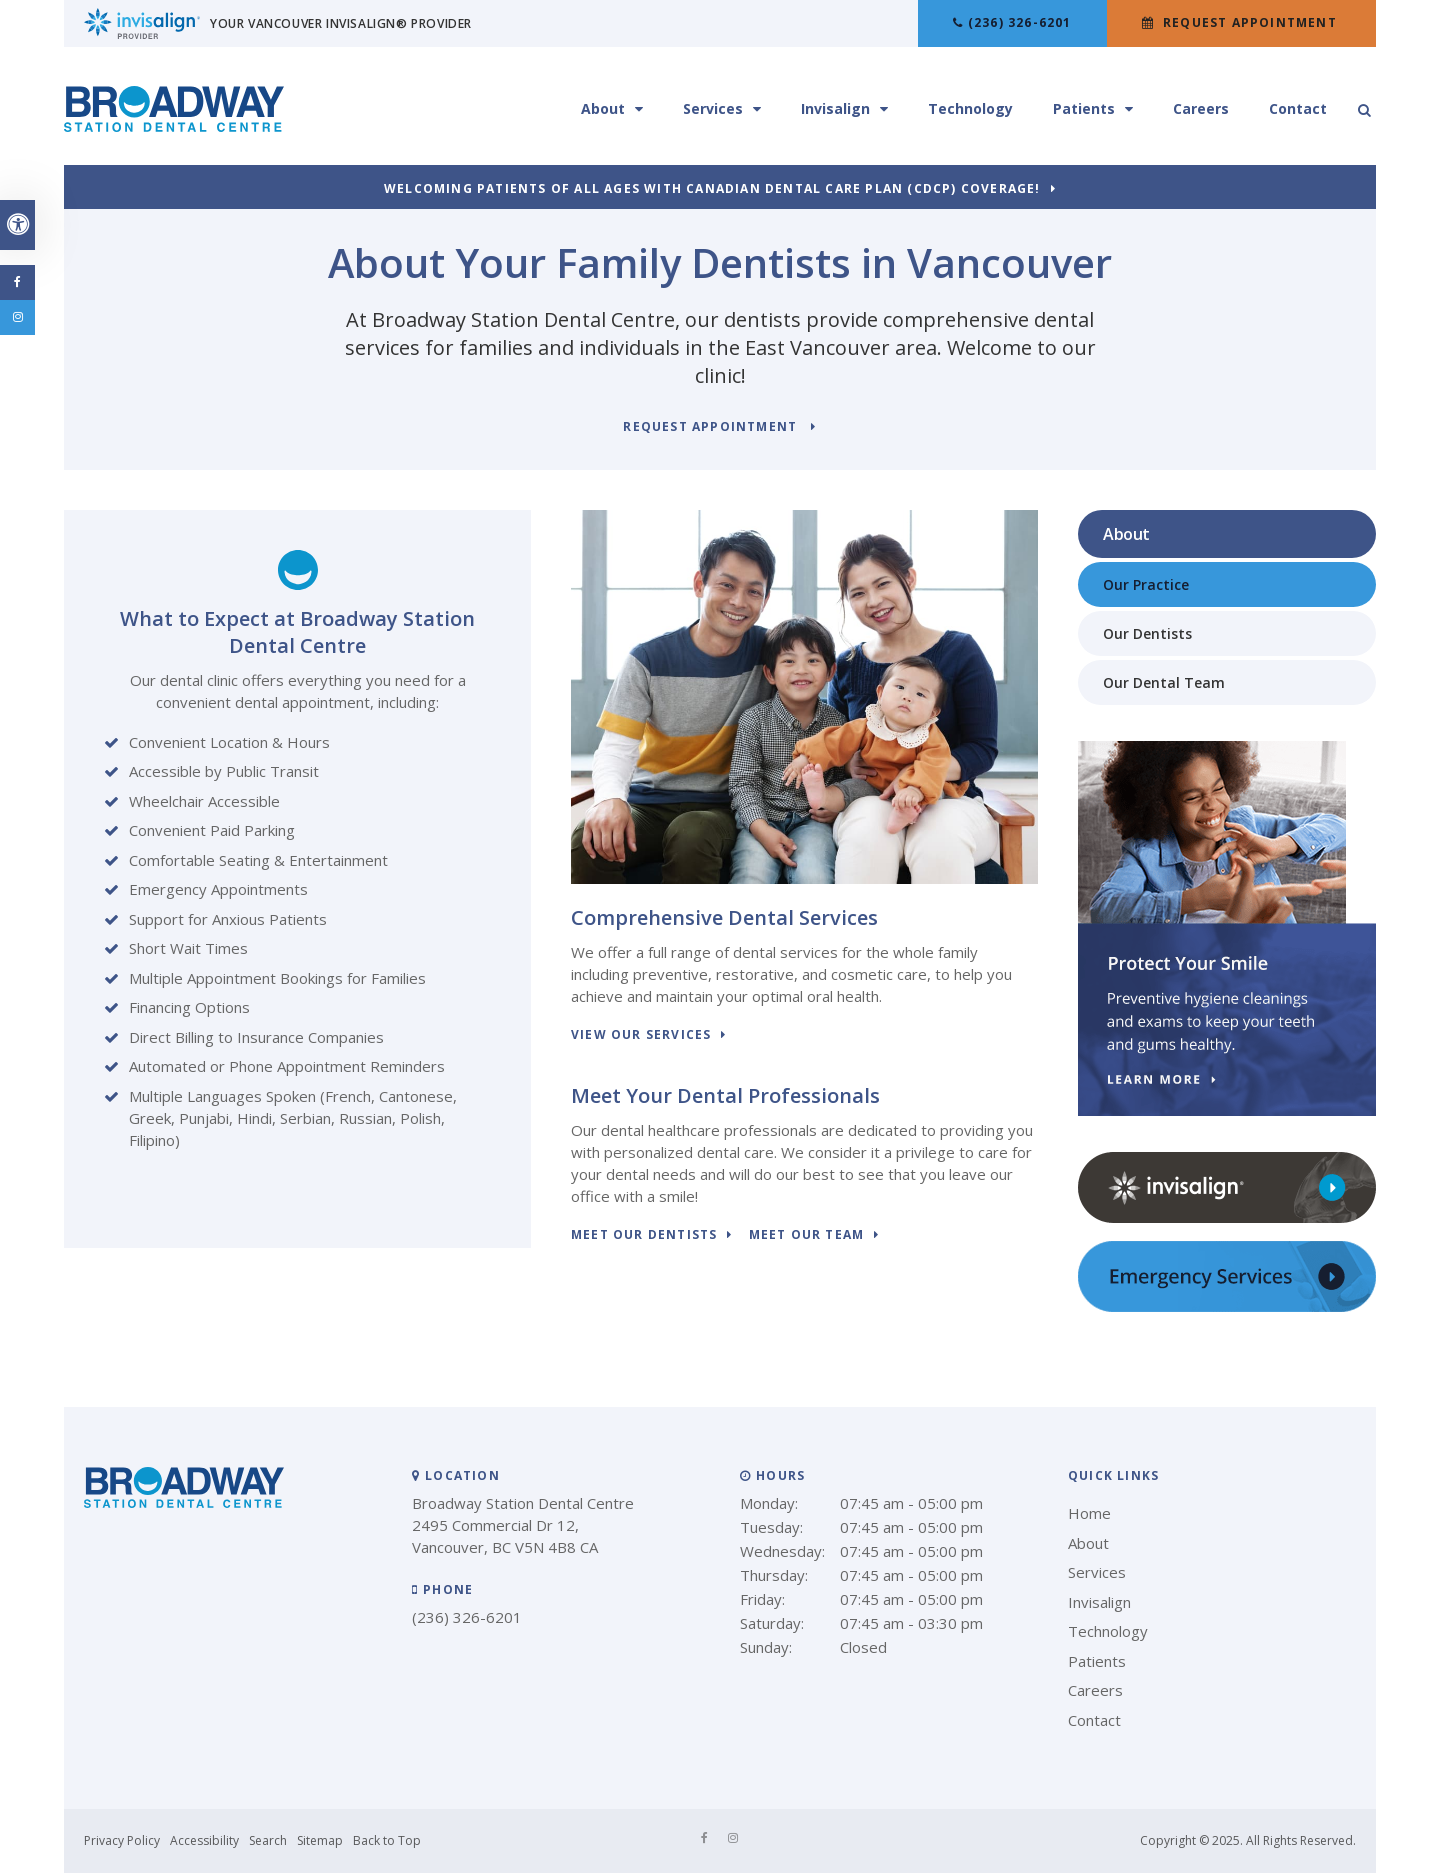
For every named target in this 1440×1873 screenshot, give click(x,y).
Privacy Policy (122, 1840)
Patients (1084, 108)
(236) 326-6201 (1020, 22)
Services (713, 108)
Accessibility (204, 1840)
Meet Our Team (807, 1235)
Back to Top (387, 1840)
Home (1089, 1513)
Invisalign (835, 108)
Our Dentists (1147, 633)
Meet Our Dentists (644, 1235)
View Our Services (641, 1035)
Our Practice (1146, 584)
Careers (1201, 108)
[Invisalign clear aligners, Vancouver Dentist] (1227, 1218)
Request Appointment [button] (1250, 22)
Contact (1298, 108)
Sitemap (320, 1840)
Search (268, 1840)
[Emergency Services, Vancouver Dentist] (1227, 1307)
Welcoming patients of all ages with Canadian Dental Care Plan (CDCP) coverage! (712, 189)
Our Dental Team (1164, 682)
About (603, 108)
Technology (970, 108)
